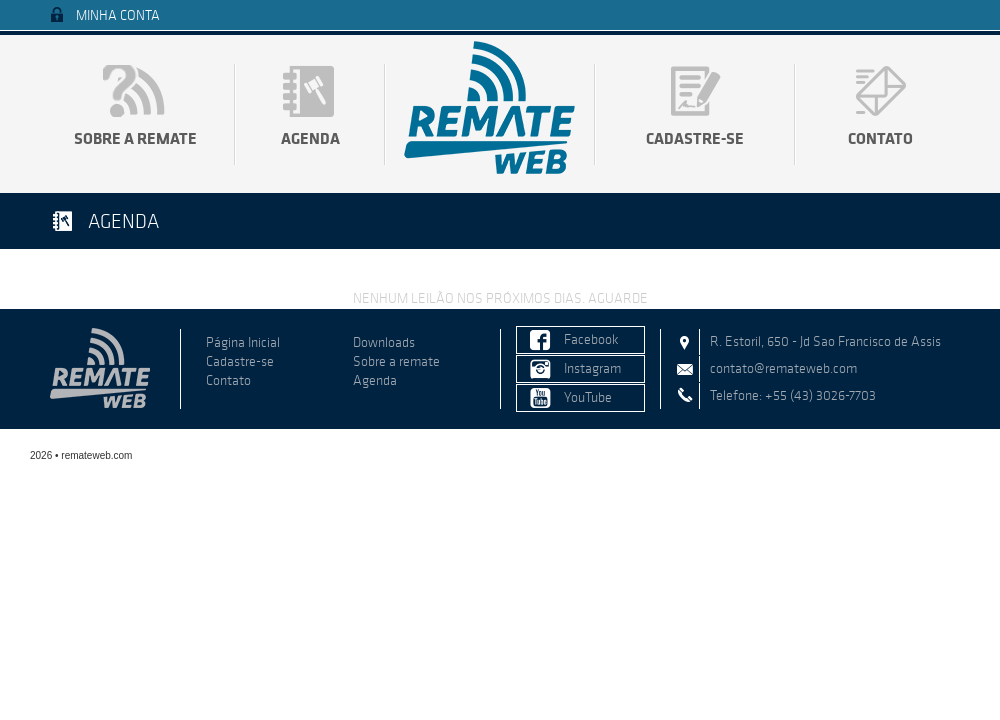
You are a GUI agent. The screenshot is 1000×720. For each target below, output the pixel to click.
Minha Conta (118, 15)
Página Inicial (243, 342)
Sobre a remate (135, 138)
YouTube (588, 397)
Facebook (591, 339)
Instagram (592, 368)
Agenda (310, 138)
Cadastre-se (695, 138)
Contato (880, 138)
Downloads (384, 342)
